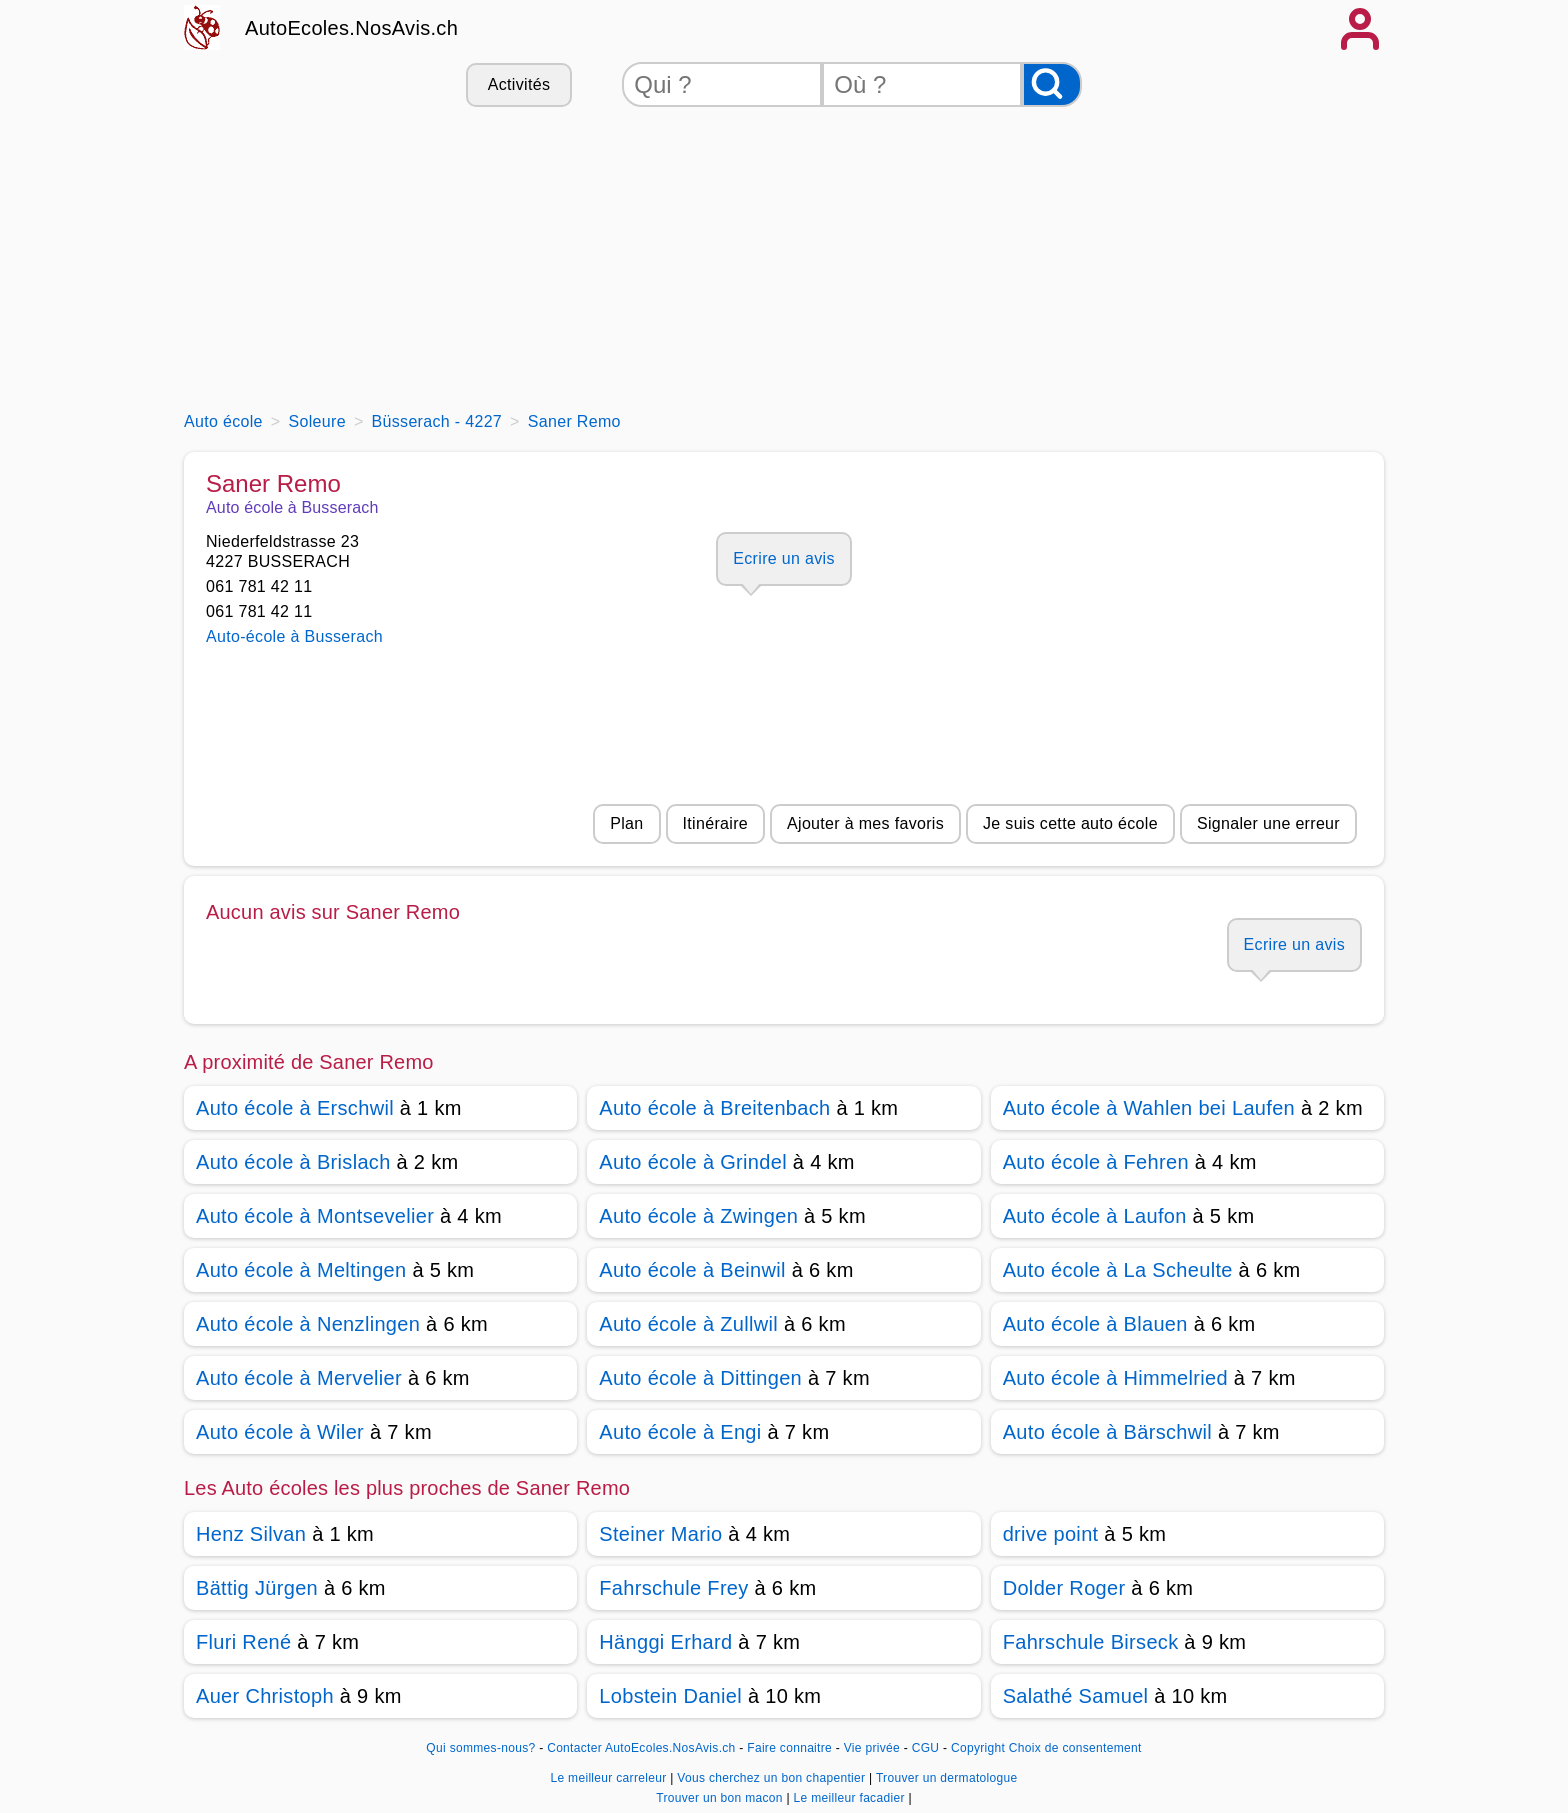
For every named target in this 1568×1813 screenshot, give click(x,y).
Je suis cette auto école (1070, 823)
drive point (1051, 1534)
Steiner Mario (660, 1534)
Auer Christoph (265, 1696)
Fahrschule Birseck (1091, 1642)
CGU (926, 1748)
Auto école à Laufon (1095, 1216)
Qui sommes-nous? (480, 1748)
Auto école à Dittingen (700, 1378)
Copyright (978, 1748)
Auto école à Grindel (693, 1162)
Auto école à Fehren (1096, 1162)
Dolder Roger (1064, 1588)
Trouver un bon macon (721, 1798)
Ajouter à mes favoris (865, 823)
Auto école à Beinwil (692, 1270)
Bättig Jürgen (257, 1588)
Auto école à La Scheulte (1118, 1270)
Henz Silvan (251, 1534)
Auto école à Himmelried (1115, 1378)
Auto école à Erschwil (295, 1108)
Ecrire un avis (783, 558)
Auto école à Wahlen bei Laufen (1149, 1108)
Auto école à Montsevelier (315, 1216)
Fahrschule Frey (673, 1588)
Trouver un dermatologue (947, 1778)
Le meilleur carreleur (610, 1778)
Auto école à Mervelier (299, 1378)
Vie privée (872, 1748)
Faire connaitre (789, 1748)
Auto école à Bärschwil (1107, 1432)
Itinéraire (715, 823)
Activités (519, 84)
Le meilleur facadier (851, 1798)
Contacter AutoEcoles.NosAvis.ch (641, 1748)
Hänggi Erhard (665, 1642)
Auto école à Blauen (1095, 1324)
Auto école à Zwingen (698, 1216)
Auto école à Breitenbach (714, 1108)
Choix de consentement (1075, 1748)
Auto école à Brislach (293, 1162)
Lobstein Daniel (670, 1696)
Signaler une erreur (1268, 823)
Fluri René (243, 1642)
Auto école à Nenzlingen (308, 1324)
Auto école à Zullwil (688, 1324)
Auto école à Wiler (280, 1432)
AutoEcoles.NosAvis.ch (351, 28)
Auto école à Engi (680, 1432)
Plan (626, 823)
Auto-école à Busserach (294, 636)
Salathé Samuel (1076, 1696)
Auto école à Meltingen (301, 1270)
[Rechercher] (1052, 84)
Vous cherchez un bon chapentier (773, 1778)
